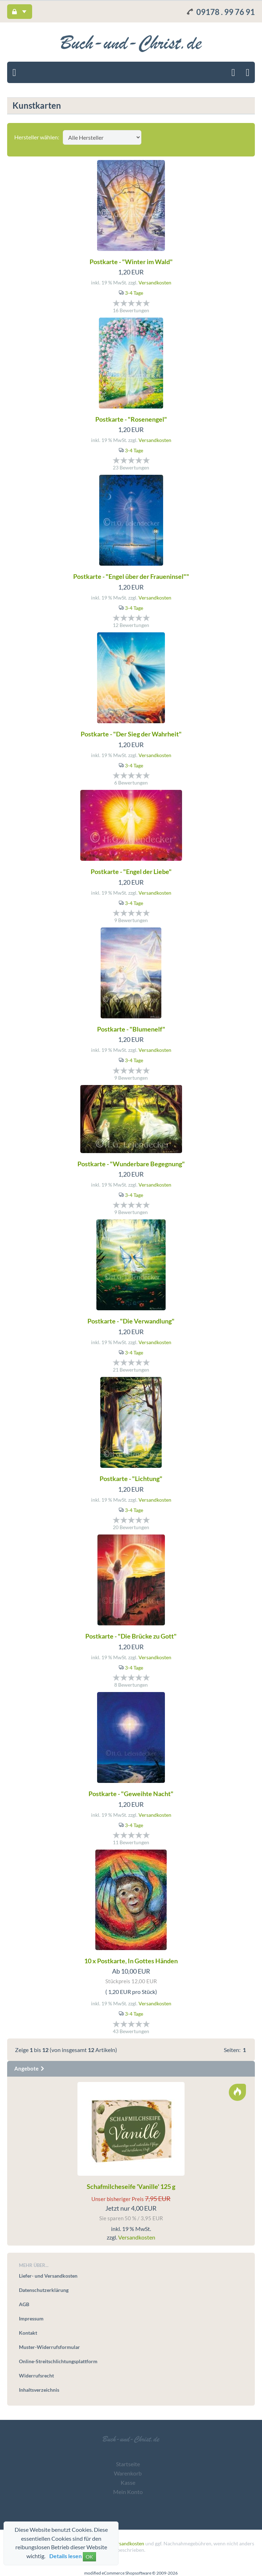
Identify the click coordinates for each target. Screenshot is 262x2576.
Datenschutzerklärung (44, 2290)
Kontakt (28, 2333)
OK (89, 2557)
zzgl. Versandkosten (122, 2543)
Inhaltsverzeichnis (39, 2390)
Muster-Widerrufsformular (49, 2347)
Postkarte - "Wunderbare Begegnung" (131, 1164)
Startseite (128, 2464)
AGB (24, 2304)
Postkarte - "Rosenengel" (131, 419)
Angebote (29, 2068)
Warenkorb (128, 2473)
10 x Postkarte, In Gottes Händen (131, 1961)
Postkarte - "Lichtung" (131, 1478)
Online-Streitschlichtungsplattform (58, 2361)
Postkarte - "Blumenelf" (131, 1029)
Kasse (128, 2482)
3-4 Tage (134, 293)
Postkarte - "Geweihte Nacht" (131, 1794)
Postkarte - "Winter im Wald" (131, 262)
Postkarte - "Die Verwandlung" (131, 1321)
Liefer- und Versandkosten (48, 2276)
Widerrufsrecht (36, 2375)
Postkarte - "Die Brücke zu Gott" (131, 1636)
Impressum (31, 2318)
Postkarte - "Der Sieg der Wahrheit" (131, 734)
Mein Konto (128, 2491)
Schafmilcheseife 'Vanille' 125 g (131, 2186)
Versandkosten (154, 282)
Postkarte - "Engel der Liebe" (131, 871)
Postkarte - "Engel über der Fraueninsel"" (131, 576)
